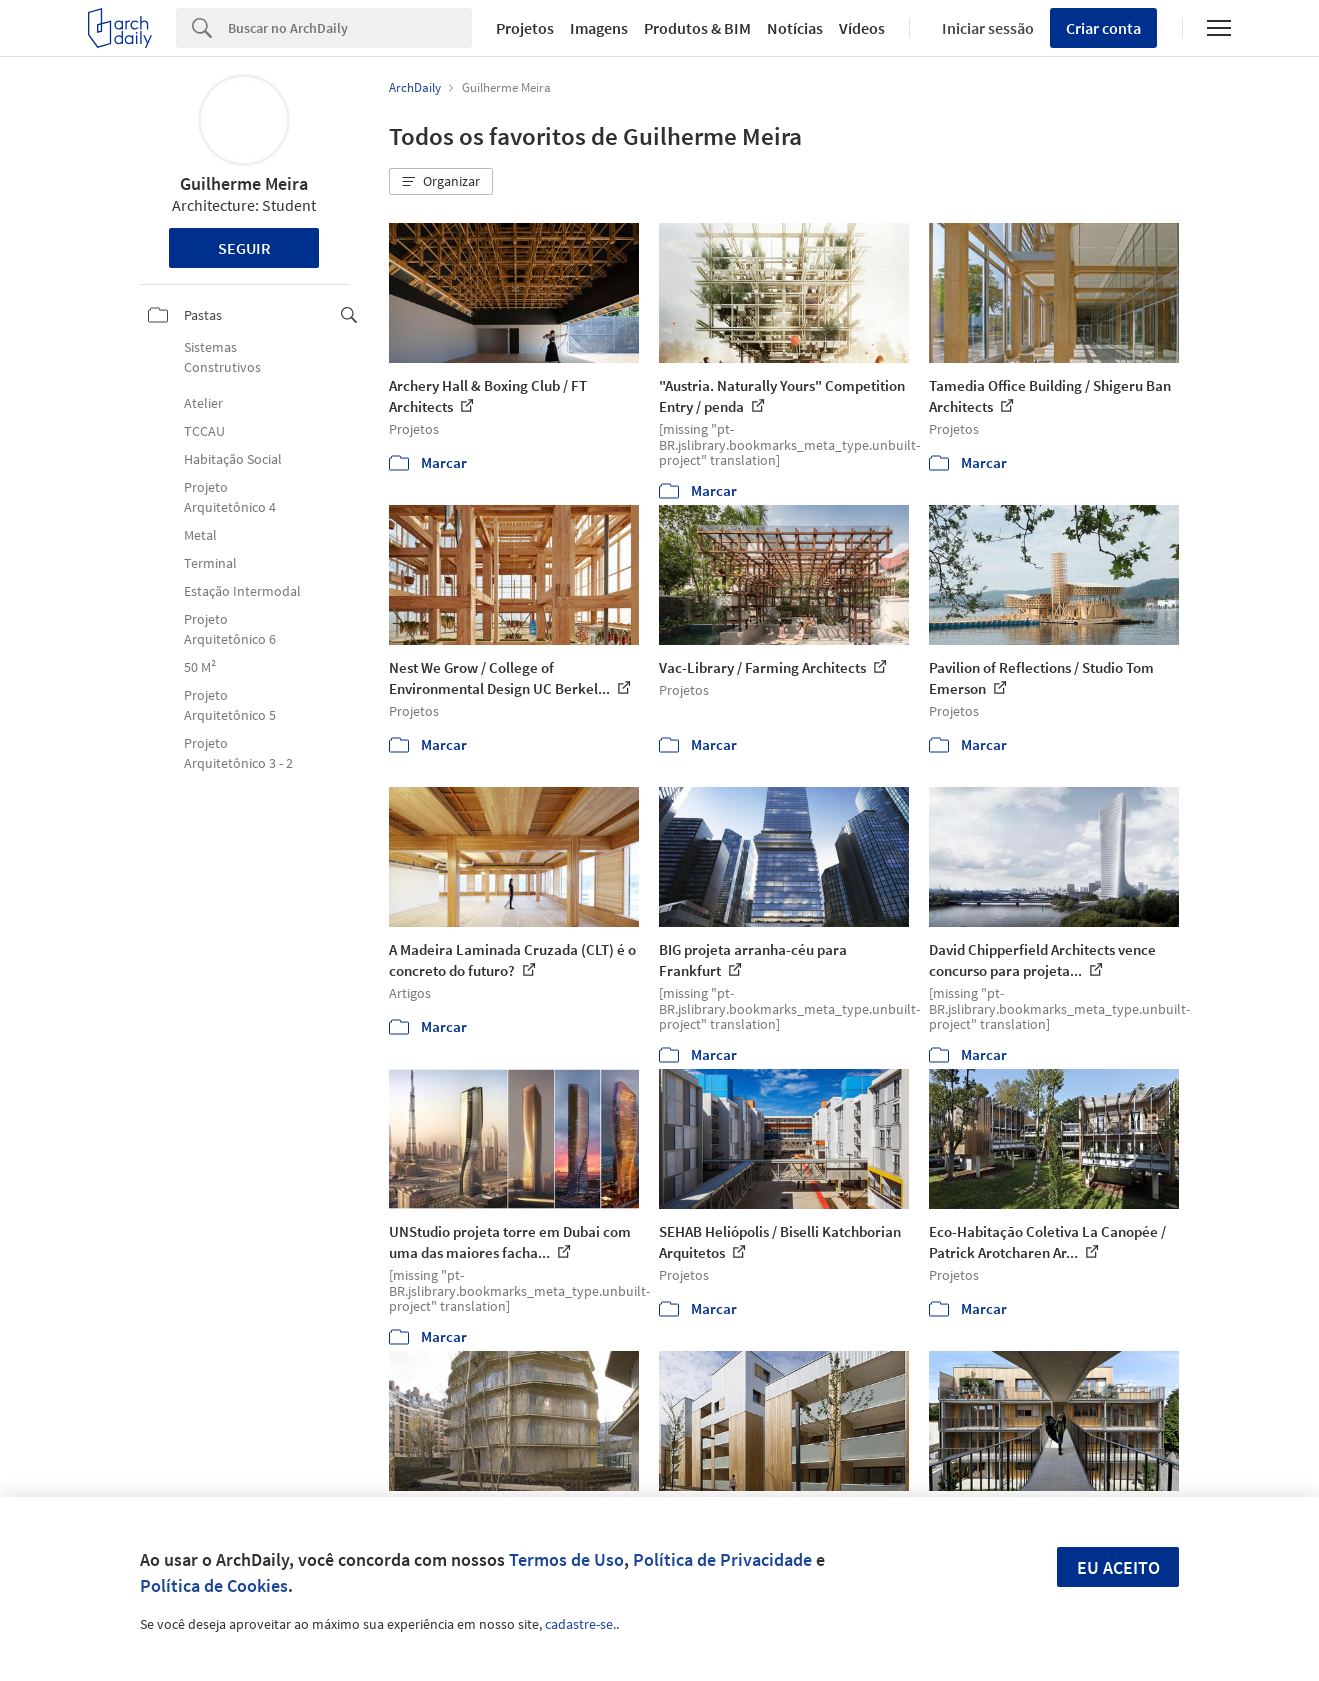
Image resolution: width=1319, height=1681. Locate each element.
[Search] (350, 28)
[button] (441, 182)
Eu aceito (1118, 1567)
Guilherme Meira (244, 183)
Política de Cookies (214, 1585)
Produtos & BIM (697, 28)
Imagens (599, 28)
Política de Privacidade (722, 1559)
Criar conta (1103, 28)
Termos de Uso (566, 1559)
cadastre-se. (580, 1624)
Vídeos (862, 28)
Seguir (244, 248)
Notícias (795, 28)
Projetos (525, 28)
